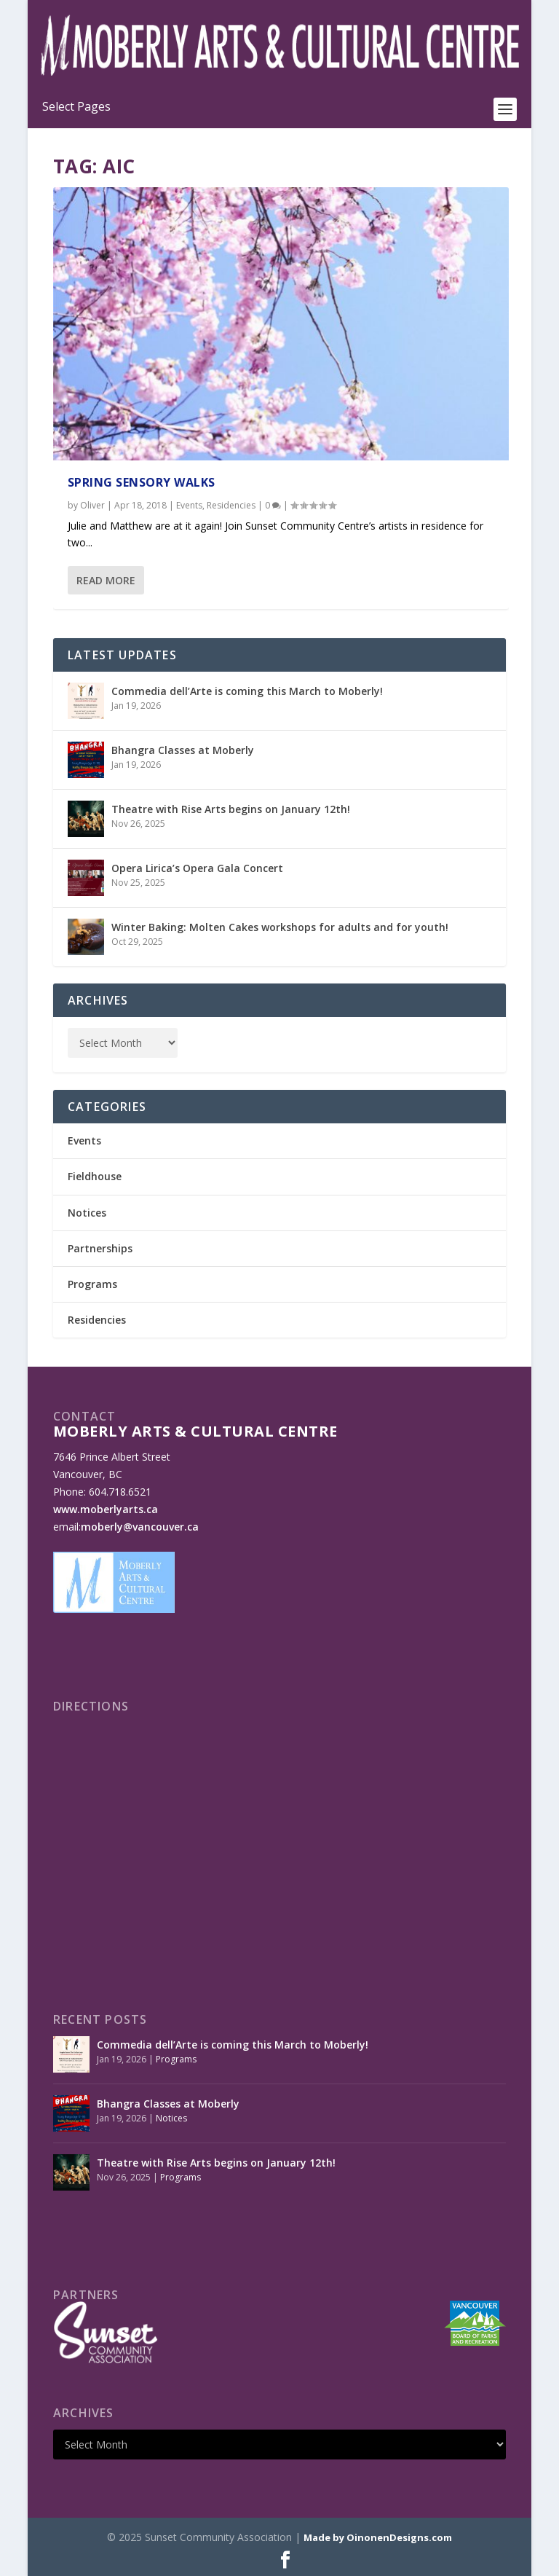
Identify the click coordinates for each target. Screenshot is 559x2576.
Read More (105, 580)
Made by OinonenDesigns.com (378, 2537)
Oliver (92, 505)
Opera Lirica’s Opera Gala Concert (197, 868)
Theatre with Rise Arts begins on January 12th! (230, 809)
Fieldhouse (95, 1176)
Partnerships (100, 1248)
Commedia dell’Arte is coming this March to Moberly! (247, 691)
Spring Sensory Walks (141, 482)
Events (189, 505)
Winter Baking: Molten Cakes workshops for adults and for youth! (279, 927)
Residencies (231, 505)
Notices (87, 1213)
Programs (92, 1284)
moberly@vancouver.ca (140, 1527)
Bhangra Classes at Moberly (182, 750)
